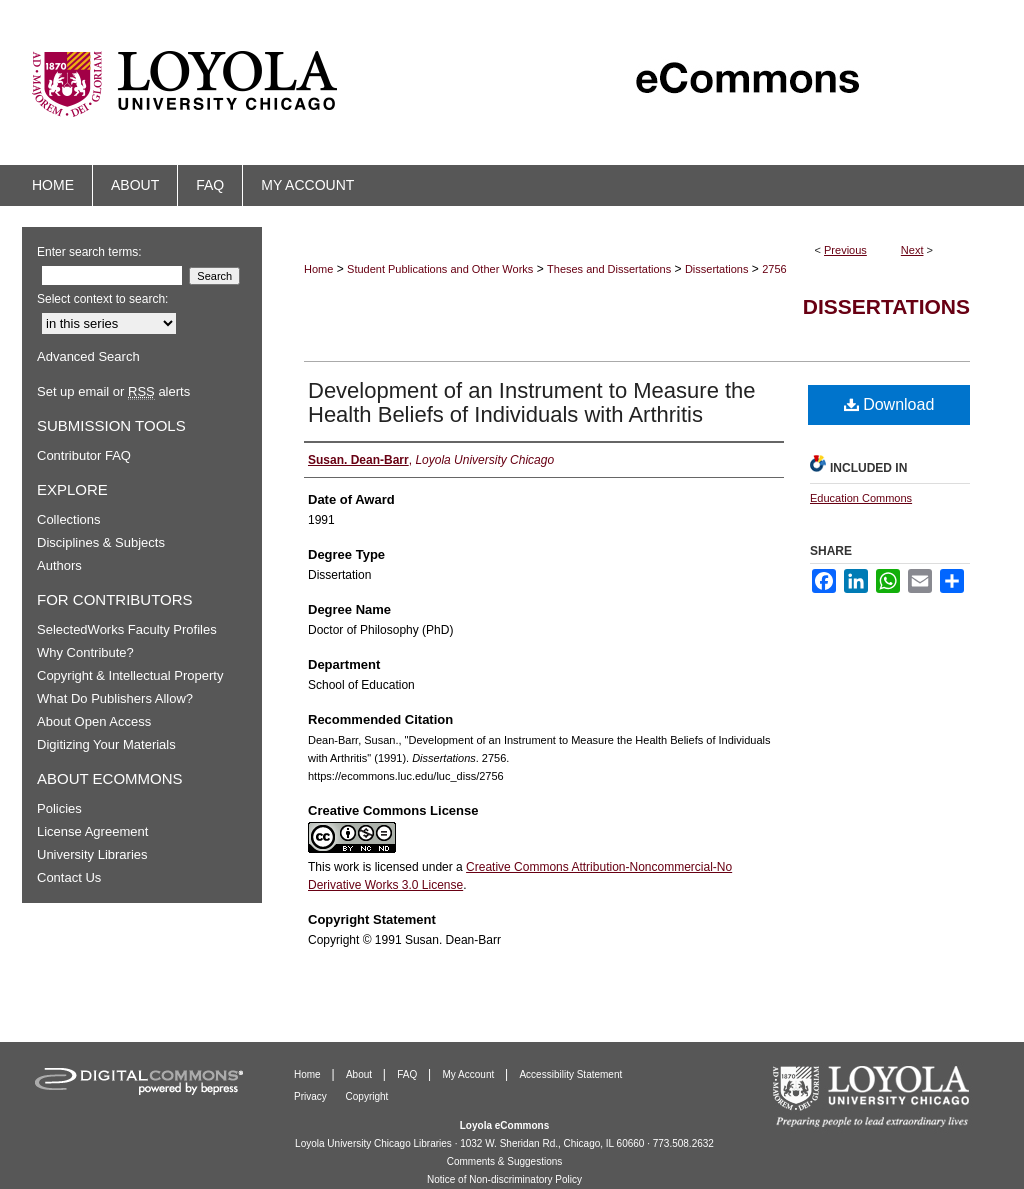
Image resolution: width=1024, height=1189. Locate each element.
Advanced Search (88, 356)
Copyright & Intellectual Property (130, 675)
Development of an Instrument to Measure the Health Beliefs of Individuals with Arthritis (532, 402)
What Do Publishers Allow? (115, 698)
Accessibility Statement (570, 1074)
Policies (59, 808)
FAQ (408, 1074)
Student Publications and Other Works (440, 269)
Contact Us (69, 877)
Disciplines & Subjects (101, 542)
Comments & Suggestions (505, 1161)
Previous (845, 250)
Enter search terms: (89, 252)
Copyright (367, 1096)
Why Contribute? (85, 652)
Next (912, 250)
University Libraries (92, 854)
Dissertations (717, 269)
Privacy (312, 1096)
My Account (470, 1074)
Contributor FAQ (84, 455)
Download (889, 404)
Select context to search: (102, 299)
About (360, 1074)
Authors (59, 565)
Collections (69, 519)
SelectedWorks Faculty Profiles (127, 629)
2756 (774, 269)
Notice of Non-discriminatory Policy (504, 1179)
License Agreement (92, 831)
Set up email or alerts (113, 391)
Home (318, 269)
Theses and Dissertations (609, 269)
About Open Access (94, 721)
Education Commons (861, 498)
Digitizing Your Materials (106, 744)
